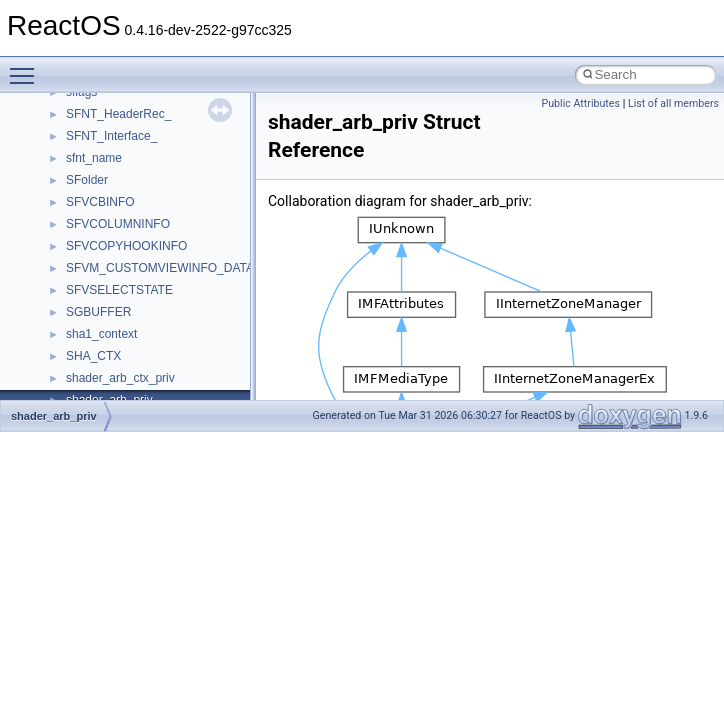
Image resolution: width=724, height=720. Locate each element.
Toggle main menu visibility (27, 67)
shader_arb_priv (54, 416)
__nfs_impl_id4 (106, 297)
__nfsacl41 (95, 363)
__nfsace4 (93, 341)
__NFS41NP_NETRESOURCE (149, 231)
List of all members (673, 103)
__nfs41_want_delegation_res (146, 121)
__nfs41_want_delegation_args (149, 99)
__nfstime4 (95, 385)
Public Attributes (580, 103)
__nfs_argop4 (102, 275)
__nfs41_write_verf (116, 209)
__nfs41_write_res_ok (124, 187)
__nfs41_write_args (118, 143)
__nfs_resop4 (102, 319)
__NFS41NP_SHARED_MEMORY (158, 253)
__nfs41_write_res (115, 165)
